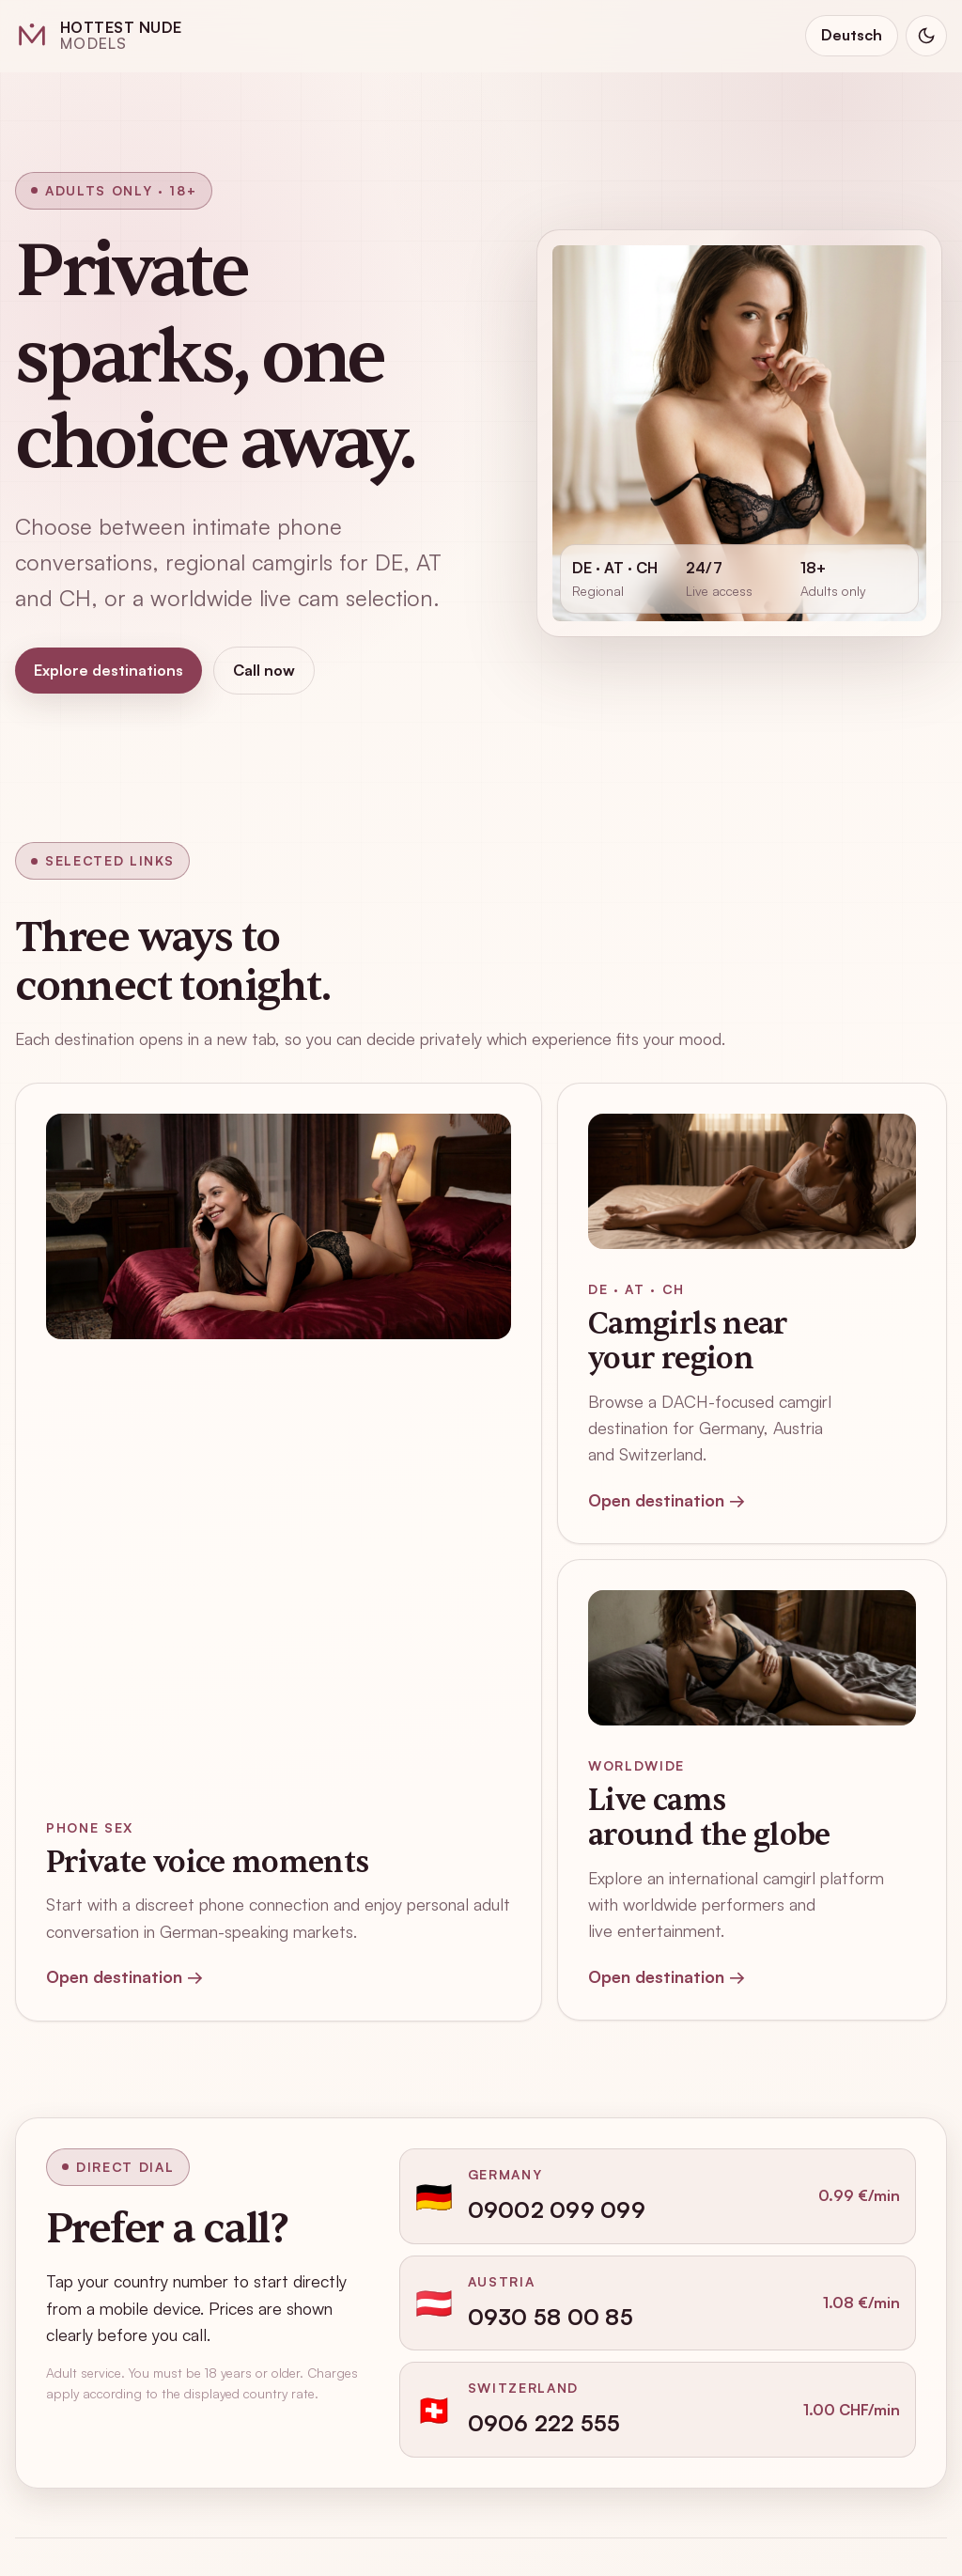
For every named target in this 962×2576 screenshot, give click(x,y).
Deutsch (851, 34)
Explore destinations (108, 670)
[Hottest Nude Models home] (98, 36)
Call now (264, 670)
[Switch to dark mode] (926, 35)
